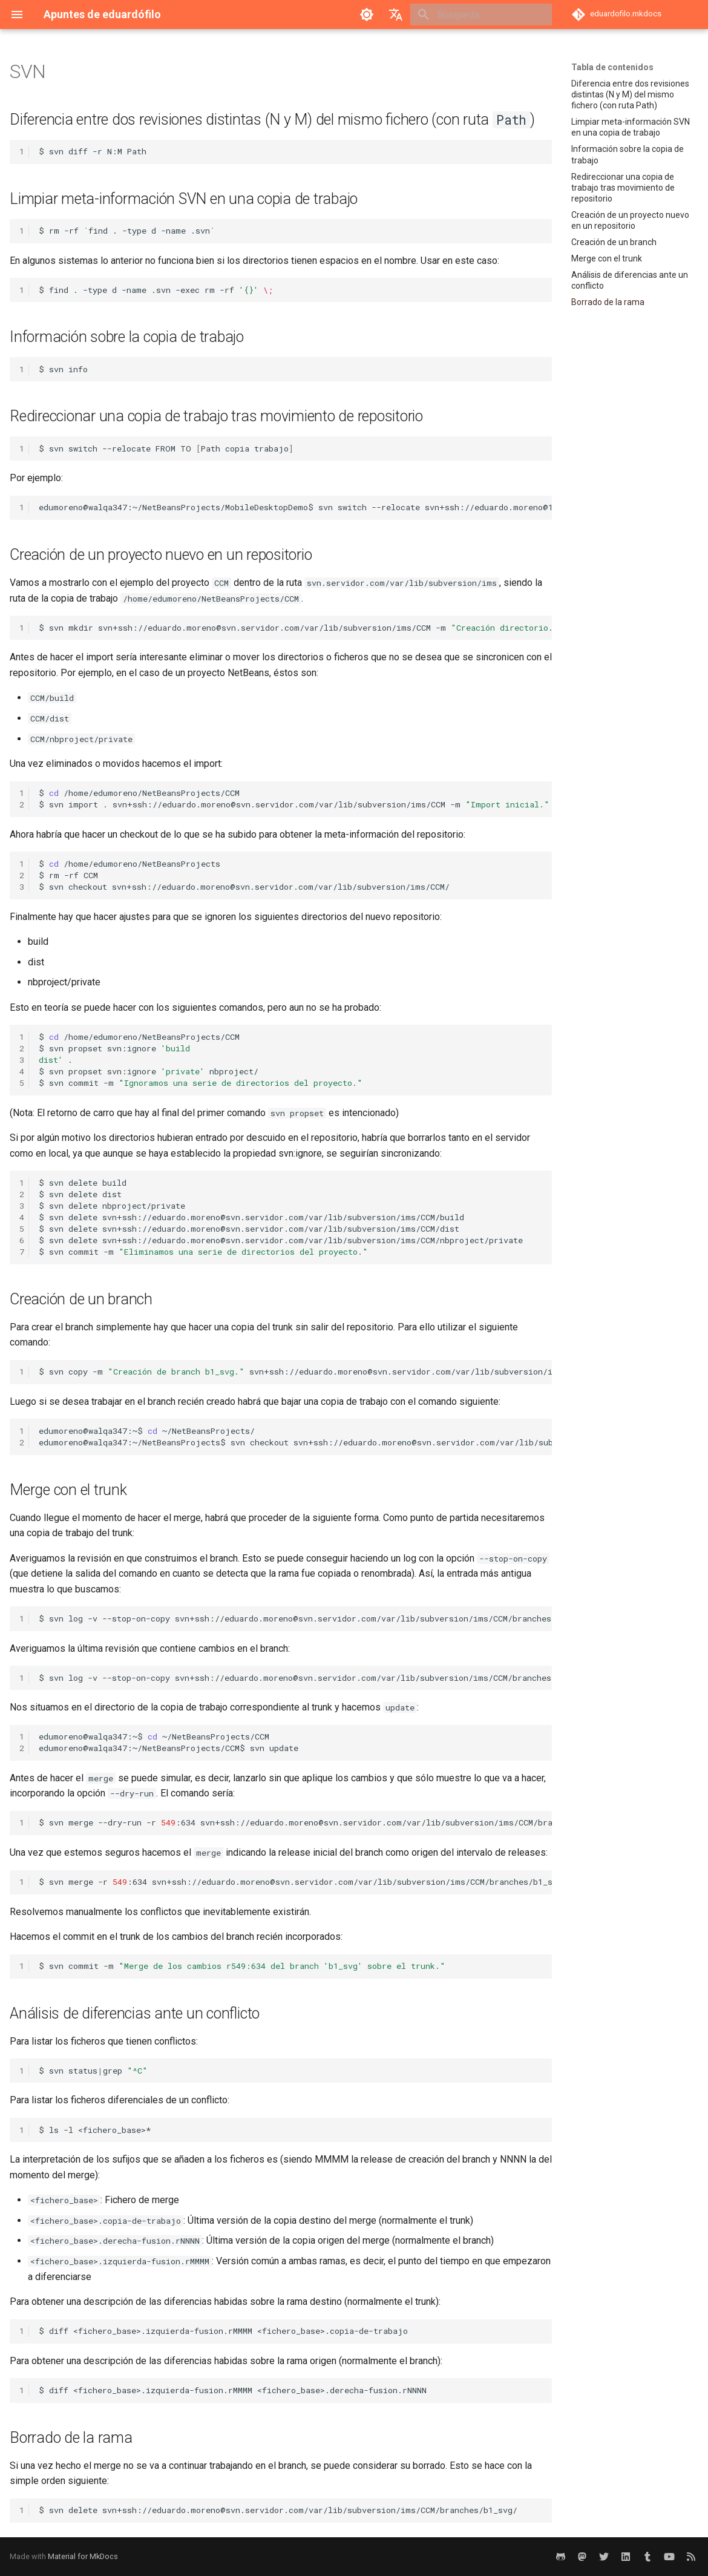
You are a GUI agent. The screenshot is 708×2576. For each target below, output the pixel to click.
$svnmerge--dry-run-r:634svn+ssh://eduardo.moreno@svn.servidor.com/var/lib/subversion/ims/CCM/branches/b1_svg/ (295, 1822)
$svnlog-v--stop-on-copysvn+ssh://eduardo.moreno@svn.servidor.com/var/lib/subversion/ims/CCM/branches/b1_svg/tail (295, 1618)
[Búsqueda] (481, 14)
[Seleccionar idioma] (396, 14)
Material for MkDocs (83, 2556)
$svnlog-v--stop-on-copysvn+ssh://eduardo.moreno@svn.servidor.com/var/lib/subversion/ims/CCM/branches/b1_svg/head (295, 1677)
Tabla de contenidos (612, 67)
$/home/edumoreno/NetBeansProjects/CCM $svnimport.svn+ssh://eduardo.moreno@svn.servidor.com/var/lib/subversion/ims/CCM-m (294, 798)
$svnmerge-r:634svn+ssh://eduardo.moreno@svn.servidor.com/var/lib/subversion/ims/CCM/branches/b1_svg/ (295, 1881)
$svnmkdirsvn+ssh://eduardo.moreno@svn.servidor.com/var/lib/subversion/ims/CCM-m (295, 627)
